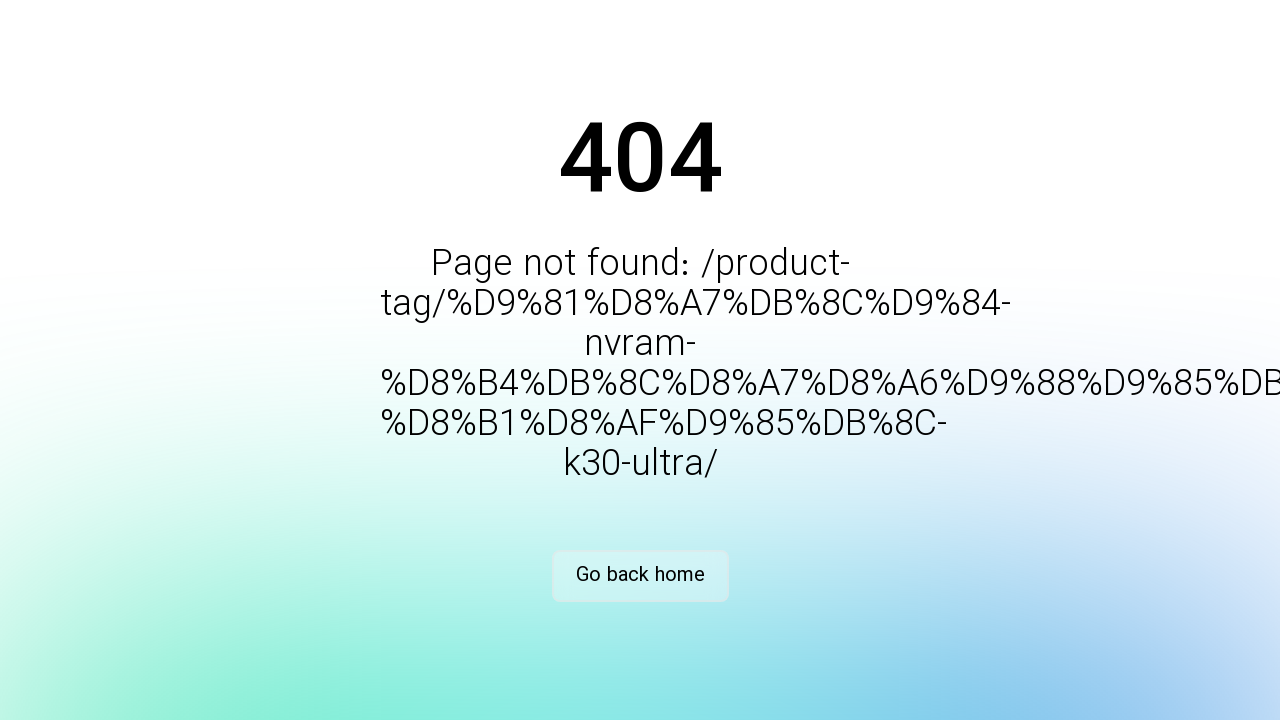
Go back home (640, 575)
